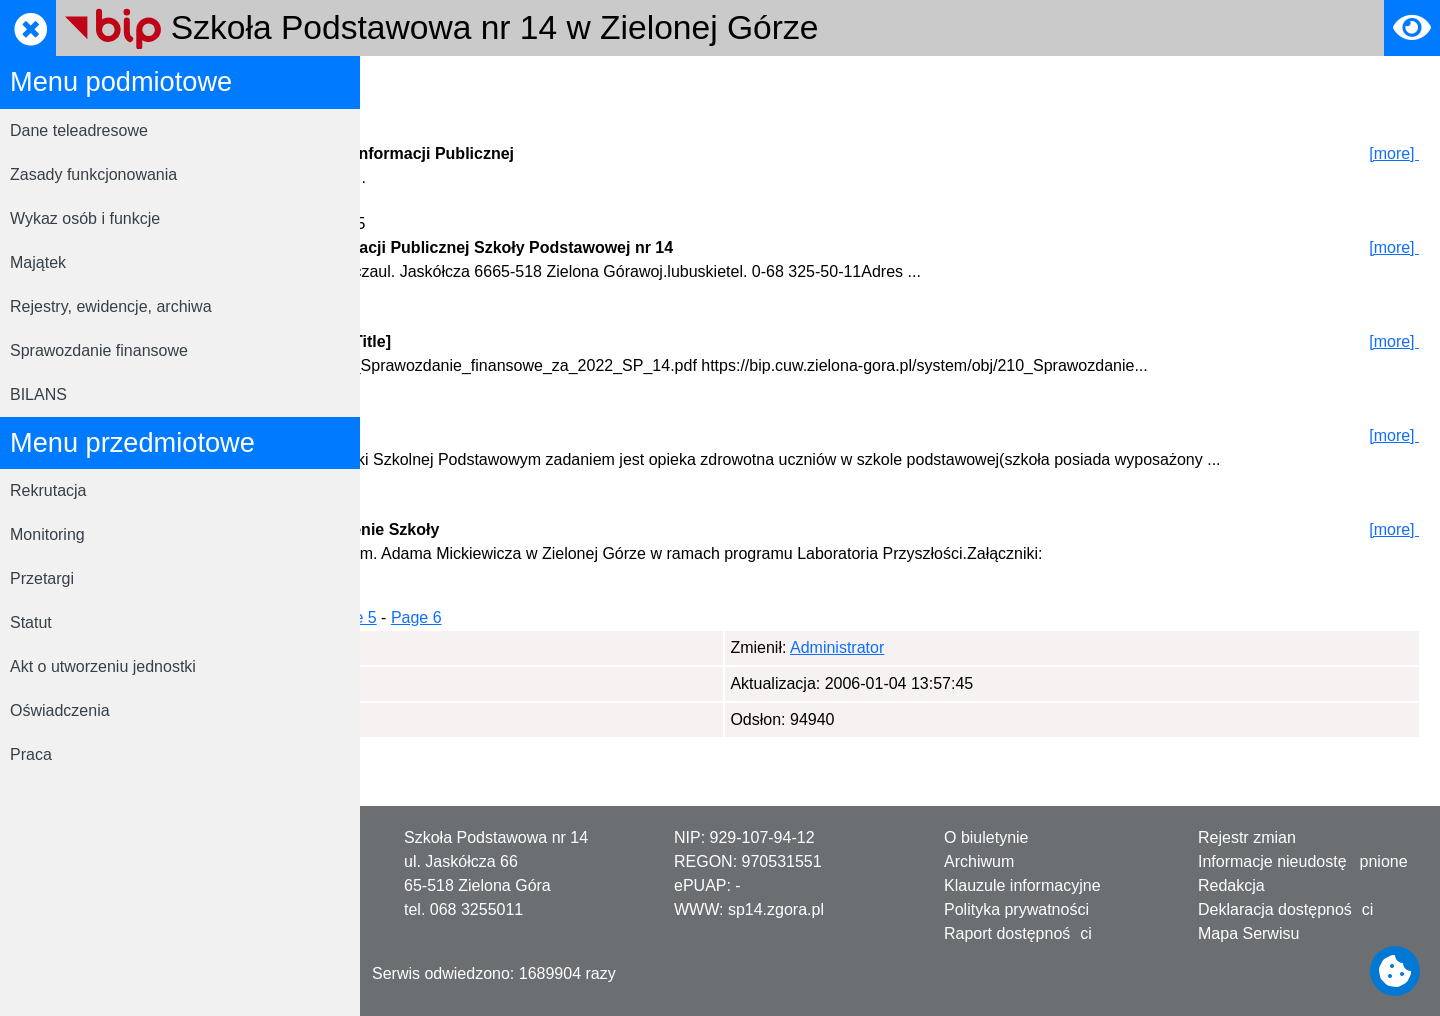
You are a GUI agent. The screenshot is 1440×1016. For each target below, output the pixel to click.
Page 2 (507, 665)
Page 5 (702, 665)
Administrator (479, 695)
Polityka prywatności (1016, 909)
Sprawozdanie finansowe (99, 350)
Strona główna (431, 83)
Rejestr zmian (1247, 837)
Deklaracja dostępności (1285, 909)
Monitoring (47, 534)
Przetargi (42, 578)
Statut (31, 622)
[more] (1394, 153)
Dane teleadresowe (79, 130)
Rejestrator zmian (562, 83)
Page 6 (767, 665)
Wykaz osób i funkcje (85, 218)
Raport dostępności (1018, 933)
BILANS (38, 394)
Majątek (38, 262)
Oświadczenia (60, 710)
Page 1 (424, 665)
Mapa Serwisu (1248, 933)
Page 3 (572, 665)
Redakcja (1231, 885)
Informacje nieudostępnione (1303, 861)
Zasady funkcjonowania (93, 174)
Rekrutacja (48, 490)
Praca (31, 754)
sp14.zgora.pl (776, 909)
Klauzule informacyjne (1022, 885)
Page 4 (637, 665)
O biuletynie (986, 837)
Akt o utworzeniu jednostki (103, 666)
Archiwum (979, 861)
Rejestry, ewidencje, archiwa (111, 306)
